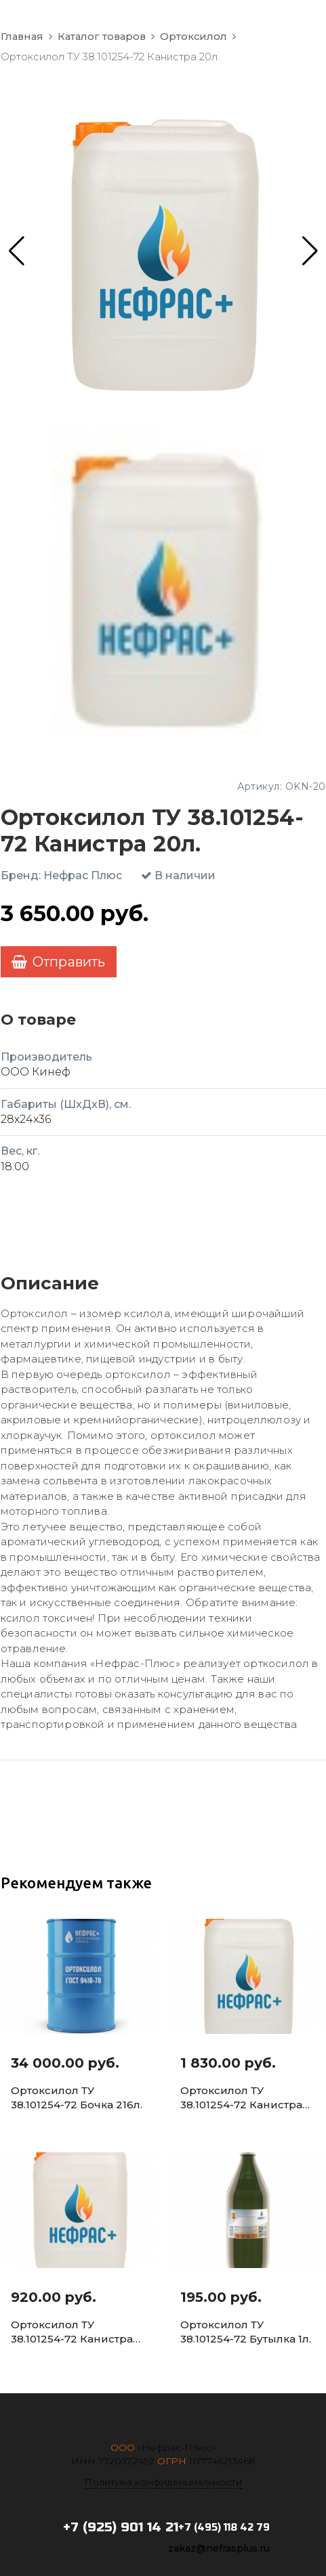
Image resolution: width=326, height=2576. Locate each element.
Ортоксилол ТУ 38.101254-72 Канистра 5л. (72, 2332)
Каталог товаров (102, 36)
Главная (22, 36)
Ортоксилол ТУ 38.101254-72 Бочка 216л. (76, 2097)
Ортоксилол (193, 36)
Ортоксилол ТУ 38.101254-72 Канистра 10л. (241, 2098)
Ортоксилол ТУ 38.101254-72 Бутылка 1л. (245, 2331)
